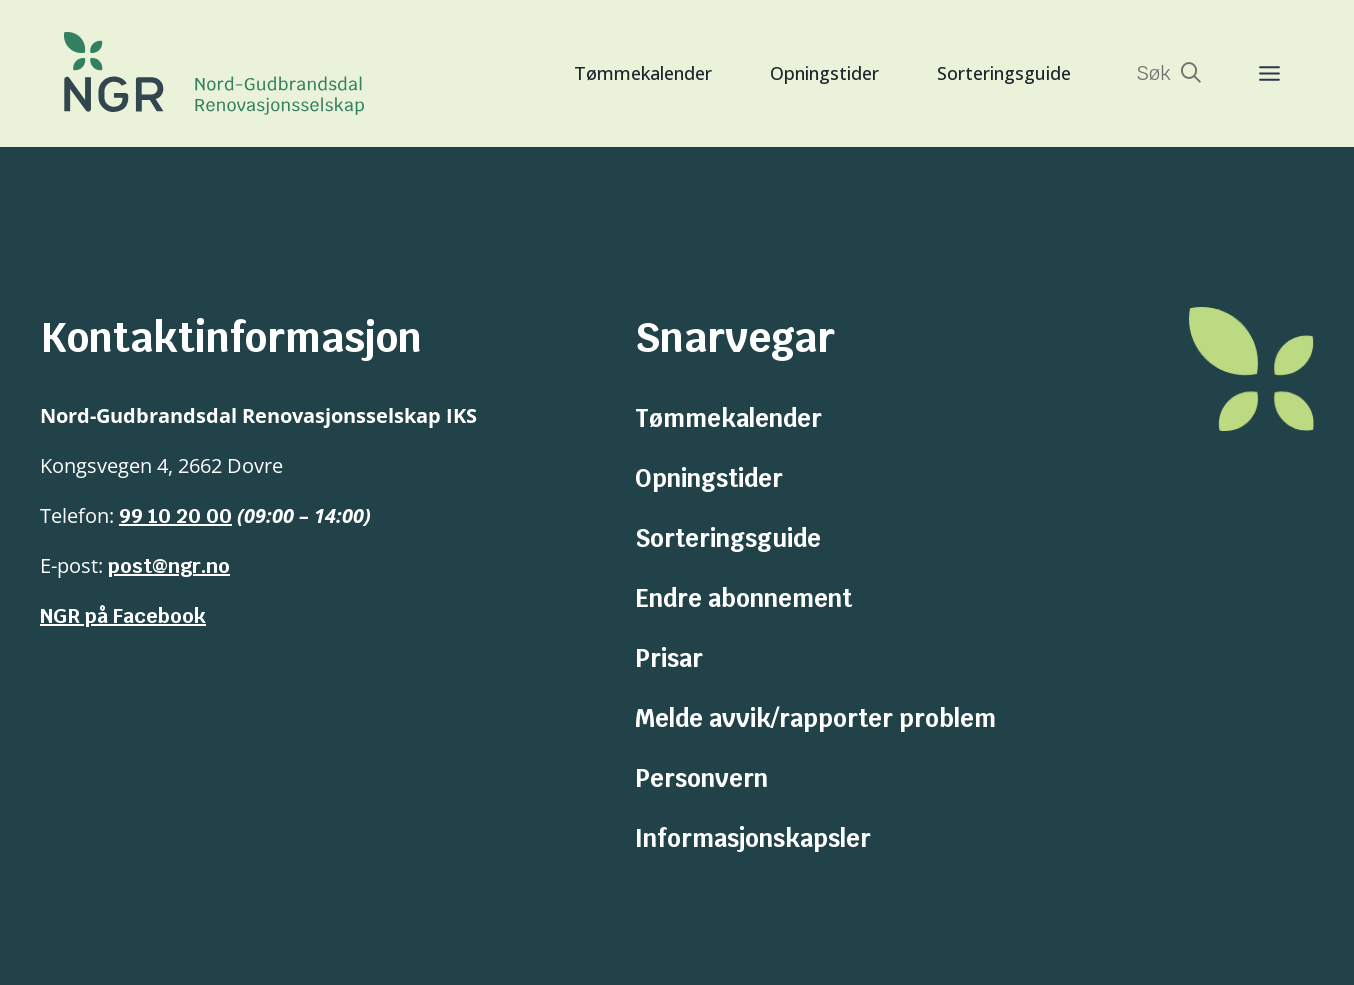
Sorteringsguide (1004, 73)
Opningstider (824, 73)
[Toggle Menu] (1249, 73)
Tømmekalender (643, 73)
